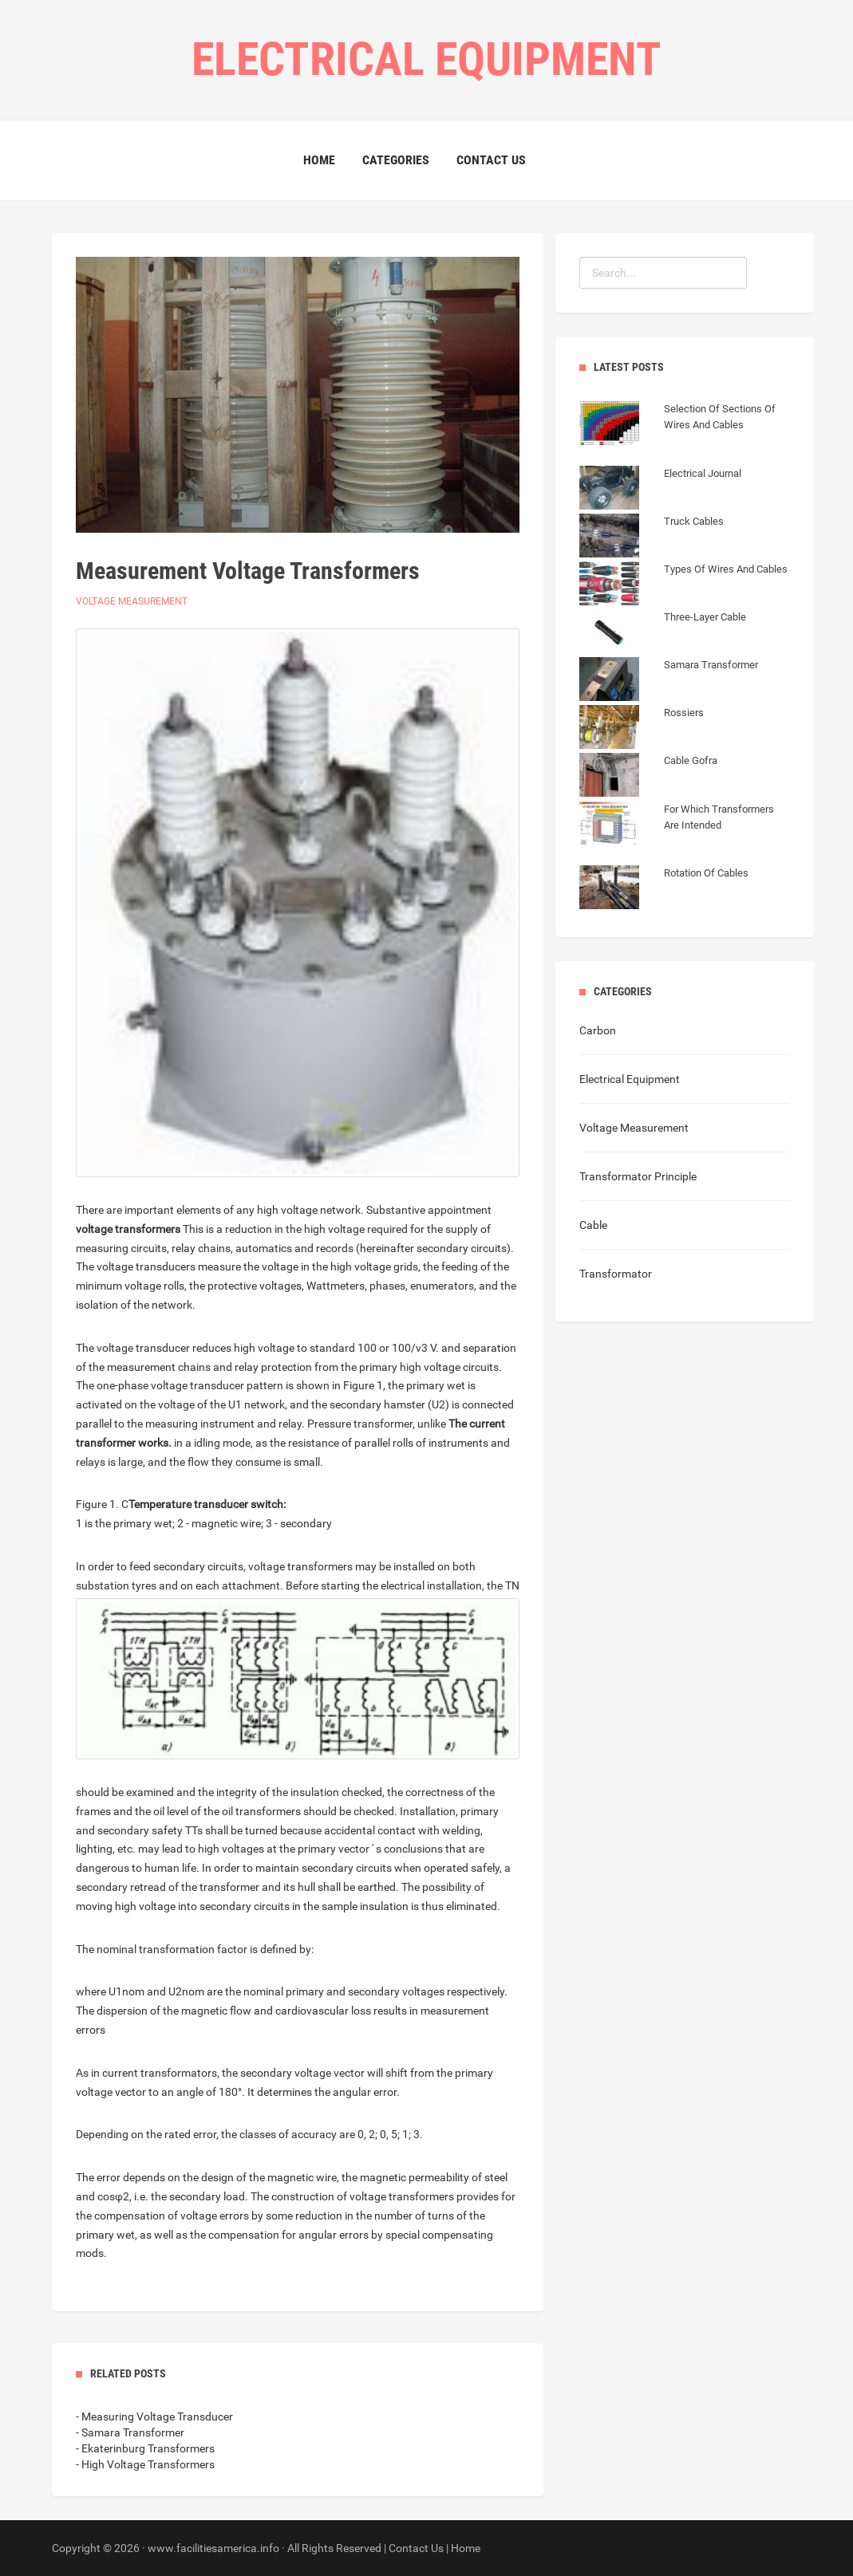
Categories (395, 159)
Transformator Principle (638, 1176)
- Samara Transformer (130, 2432)
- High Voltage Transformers (145, 2464)
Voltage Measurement (132, 601)
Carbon (597, 1030)
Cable (593, 1225)
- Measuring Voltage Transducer (154, 2416)
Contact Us (491, 159)
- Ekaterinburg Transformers (145, 2448)
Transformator (615, 1273)
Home (319, 159)
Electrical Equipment (629, 1079)
